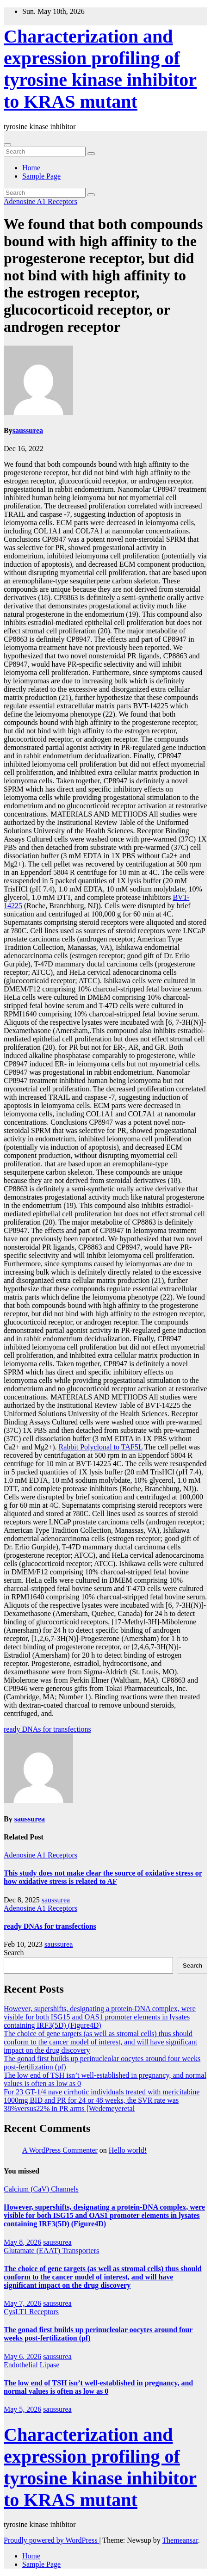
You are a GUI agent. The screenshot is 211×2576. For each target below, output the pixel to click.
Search (14, 1953)
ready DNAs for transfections (47, 1729)
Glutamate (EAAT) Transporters (51, 2250)
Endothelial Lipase (31, 2365)
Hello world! (128, 2150)
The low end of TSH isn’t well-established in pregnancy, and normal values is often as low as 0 (98, 2387)
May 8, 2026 (22, 2242)
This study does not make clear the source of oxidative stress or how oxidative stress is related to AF (103, 1877)
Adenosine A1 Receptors (40, 201)
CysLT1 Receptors (31, 2312)
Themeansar (180, 2540)
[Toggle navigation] (7, 144)
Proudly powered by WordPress (51, 2540)
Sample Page (41, 176)
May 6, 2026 (22, 2356)
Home (31, 168)
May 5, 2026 (22, 2409)
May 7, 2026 (22, 2303)
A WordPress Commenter (60, 2150)
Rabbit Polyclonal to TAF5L (100, 1447)
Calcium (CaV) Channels (41, 2189)
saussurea (27, 430)
